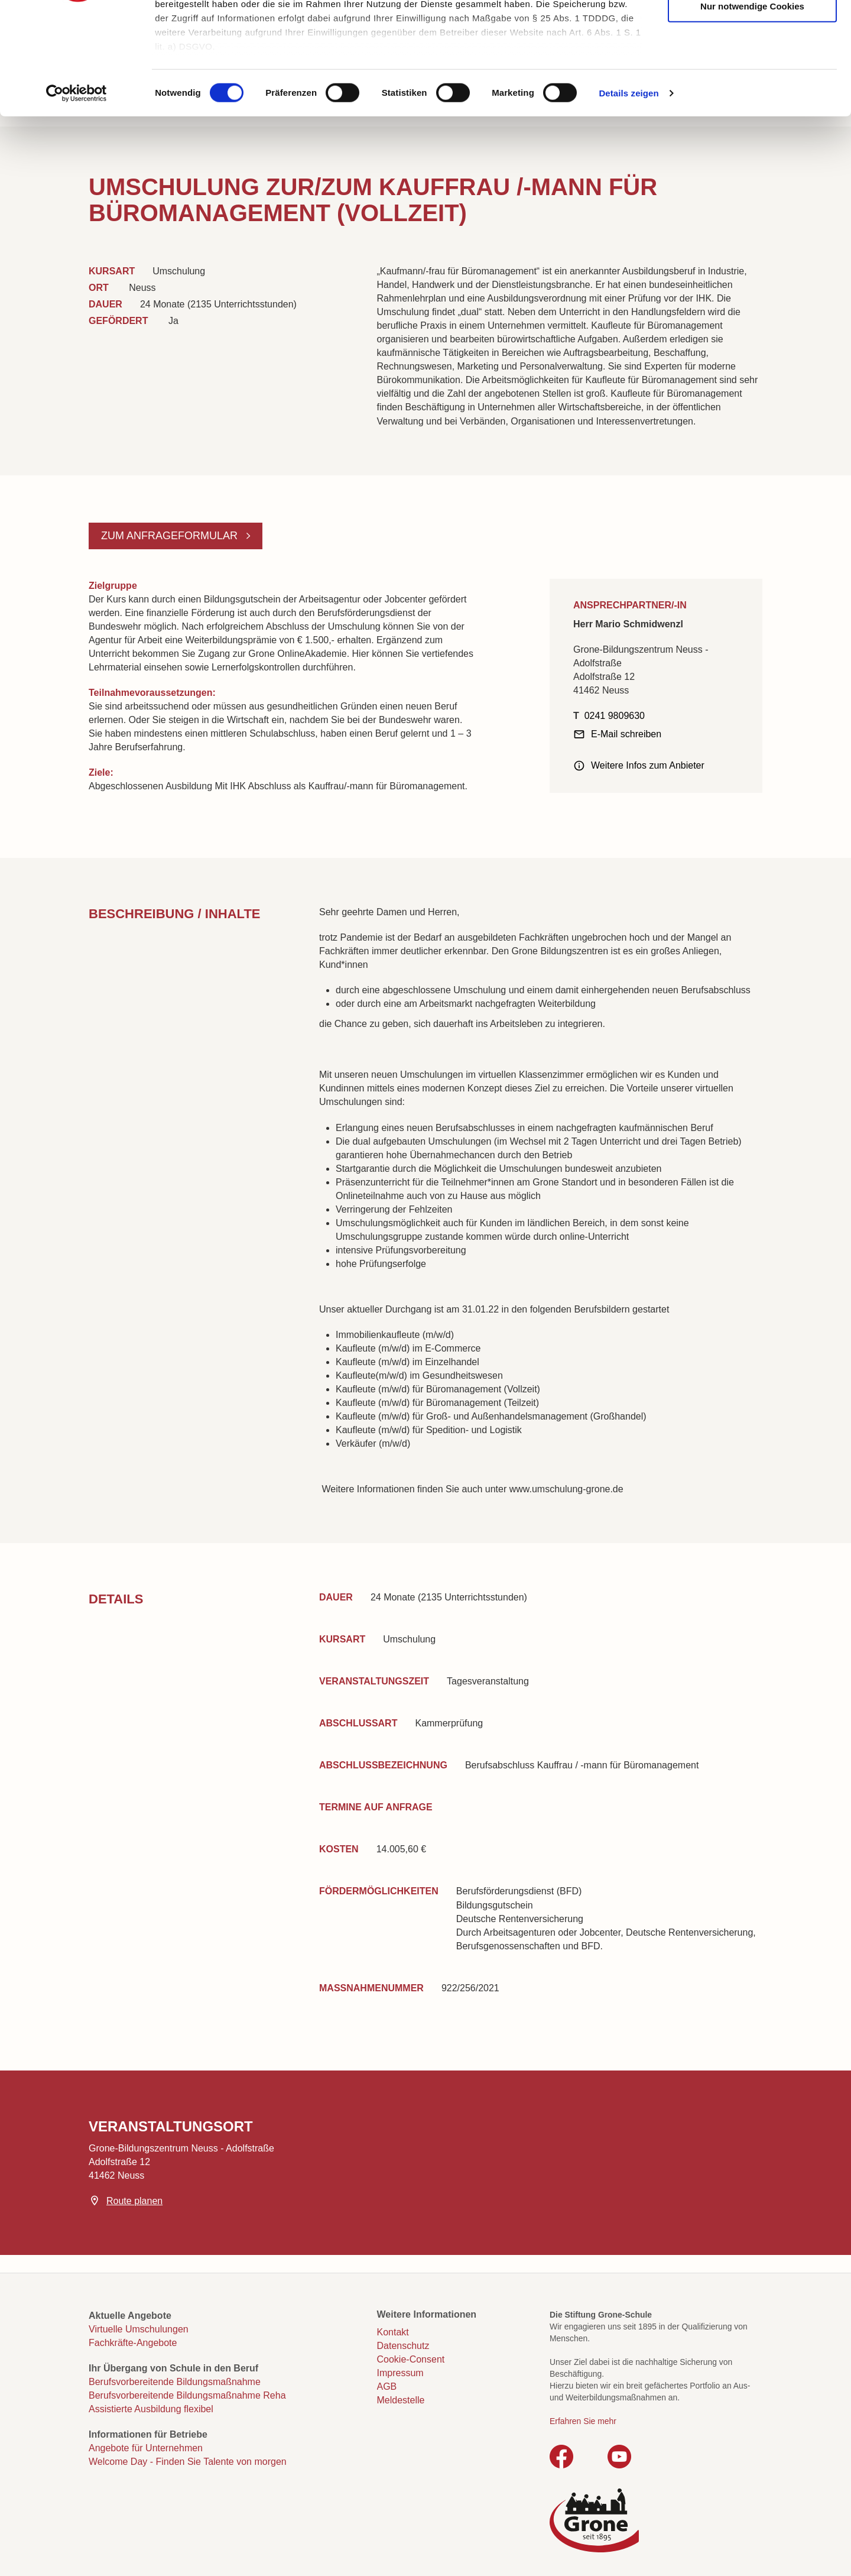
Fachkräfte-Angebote (133, 2343)
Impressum (400, 2373)
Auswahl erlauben (752, 66)
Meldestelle (401, 2400)
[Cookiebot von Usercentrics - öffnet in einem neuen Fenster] (76, 189)
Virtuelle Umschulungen (139, 2329)
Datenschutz (403, 2346)
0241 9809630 (614, 716)
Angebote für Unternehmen (146, 2448)
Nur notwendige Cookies (752, 102)
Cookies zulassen (752, 30)
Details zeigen (628, 189)
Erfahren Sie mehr (583, 2421)
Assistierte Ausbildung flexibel (151, 2409)
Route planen (134, 2201)
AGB (387, 2386)
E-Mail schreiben (626, 734)
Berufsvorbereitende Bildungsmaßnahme (175, 2382)
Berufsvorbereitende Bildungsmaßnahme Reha (187, 2395)
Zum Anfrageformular (171, 536)
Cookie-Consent (411, 2359)
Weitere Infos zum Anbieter (647, 765)
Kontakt (393, 2332)
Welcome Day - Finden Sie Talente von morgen (188, 2462)
